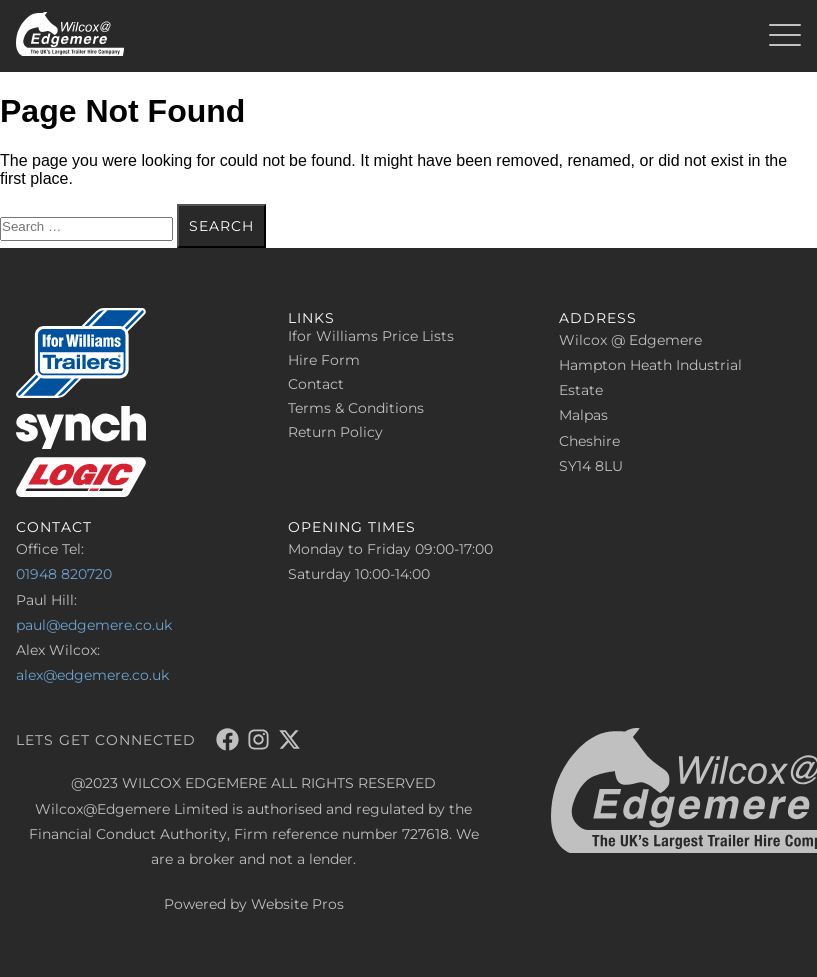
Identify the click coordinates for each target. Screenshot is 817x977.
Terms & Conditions (356, 408)
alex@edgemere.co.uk (92, 675)
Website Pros (297, 904)
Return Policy (335, 432)
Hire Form (324, 360)
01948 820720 (64, 574)
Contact (316, 384)
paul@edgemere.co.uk (94, 625)
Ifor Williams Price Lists (371, 336)
